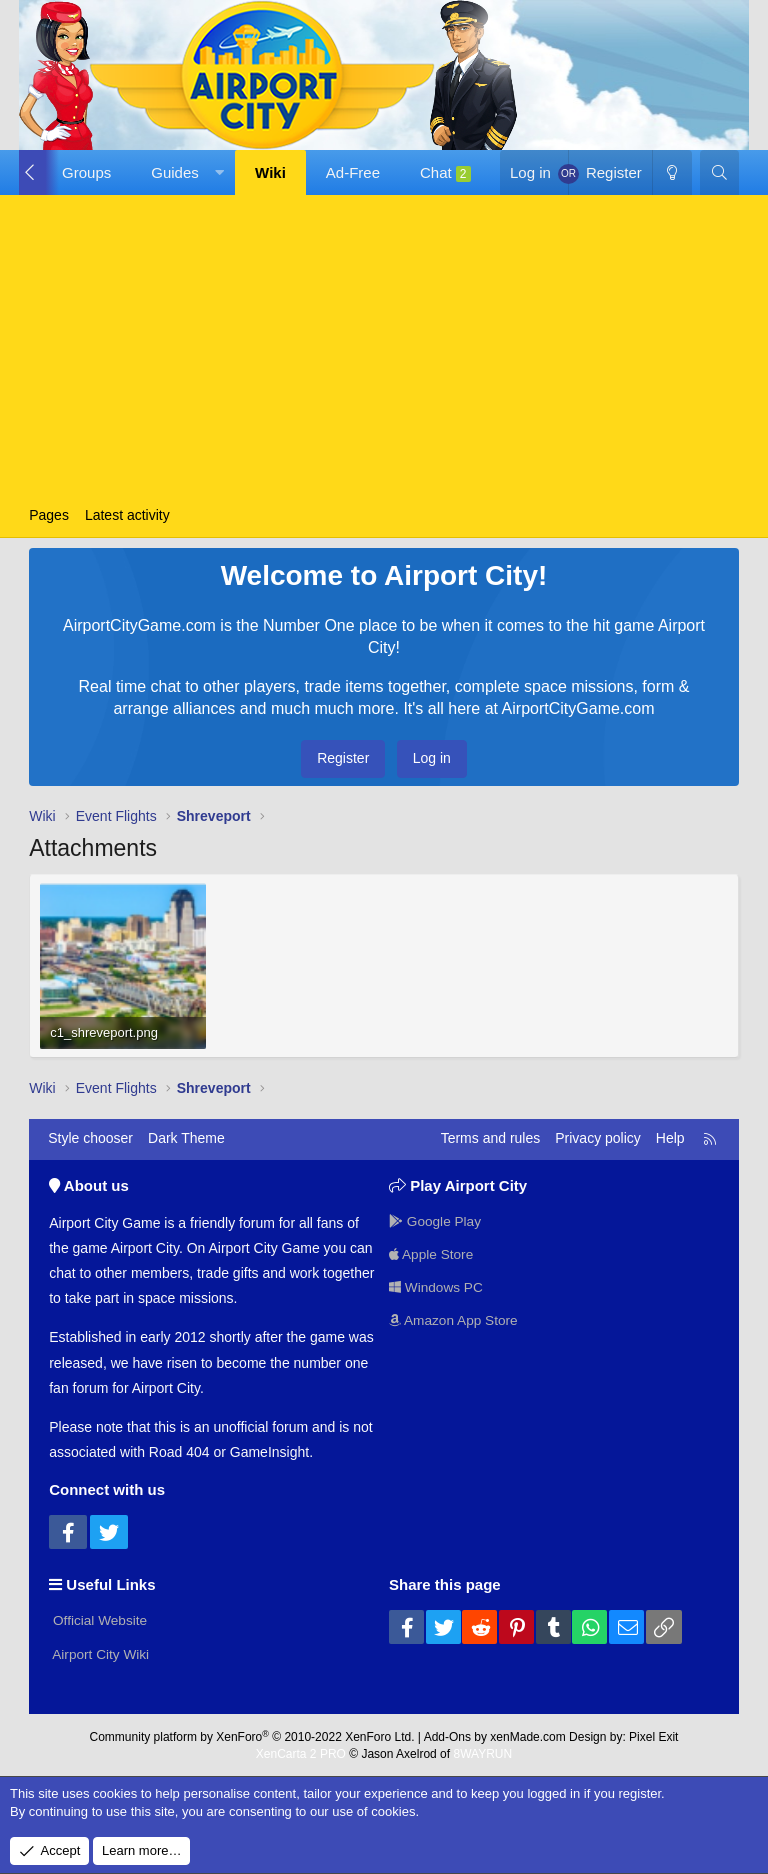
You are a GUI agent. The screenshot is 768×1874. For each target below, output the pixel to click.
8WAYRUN (482, 1752)
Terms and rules (491, 1138)
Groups (86, 172)
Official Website (99, 1619)
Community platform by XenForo (252, 1735)
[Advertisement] (384, 350)
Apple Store (432, 1253)
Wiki (270, 172)
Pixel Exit (653, 1735)
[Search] (719, 172)
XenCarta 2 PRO (301, 1752)
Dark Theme (186, 1138)
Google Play (436, 1220)
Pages (49, 515)
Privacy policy (598, 1138)
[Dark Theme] (672, 172)
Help (670, 1138)
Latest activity (127, 515)
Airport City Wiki (100, 1653)
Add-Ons (447, 1735)
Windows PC (437, 1287)
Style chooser (90, 1138)
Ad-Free (353, 172)
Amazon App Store (455, 1320)
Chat (445, 173)
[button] (183, 172)
